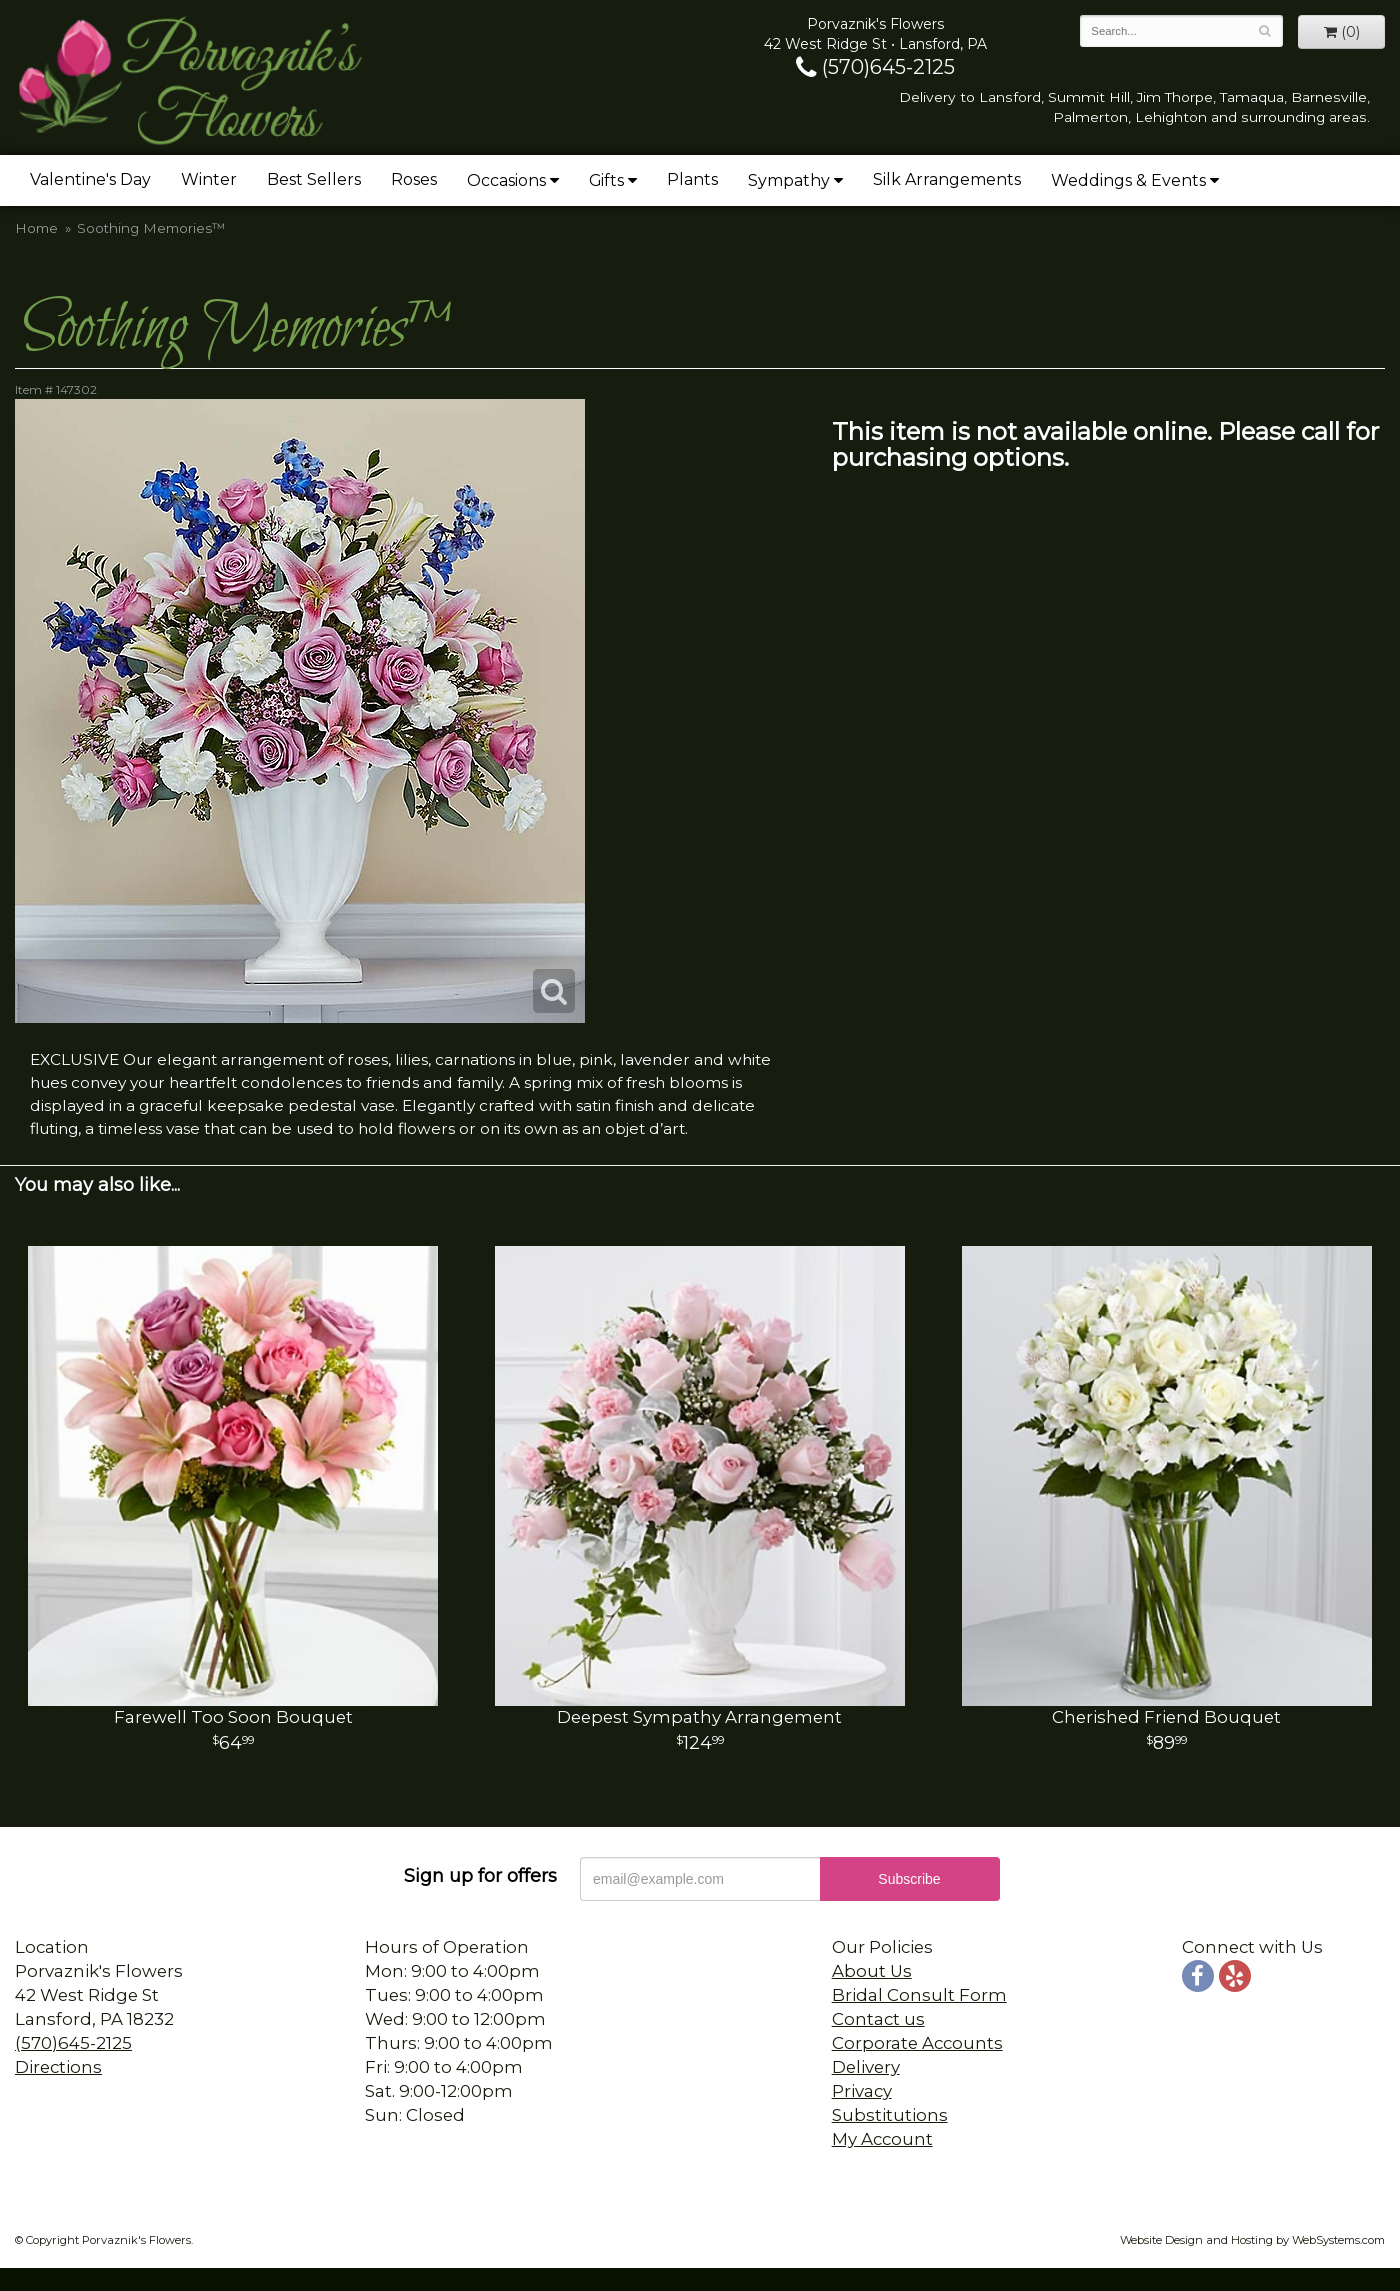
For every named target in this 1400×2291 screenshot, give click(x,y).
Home (36, 228)
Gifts (606, 180)
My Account (882, 2139)
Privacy (862, 2091)
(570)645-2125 (875, 67)
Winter (209, 179)
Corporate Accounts (917, 2043)
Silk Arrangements (947, 179)
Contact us (878, 2019)
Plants (692, 179)
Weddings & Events (1128, 180)
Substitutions (890, 2115)
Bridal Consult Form (919, 1995)
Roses (414, 179)
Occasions (506, 180)
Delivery (866, 2067)
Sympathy (789, 180)
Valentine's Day (90, 179)
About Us (872, 1971)
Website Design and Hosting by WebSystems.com (1252, 2240)
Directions (58, 2067)
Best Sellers (314, 179)
